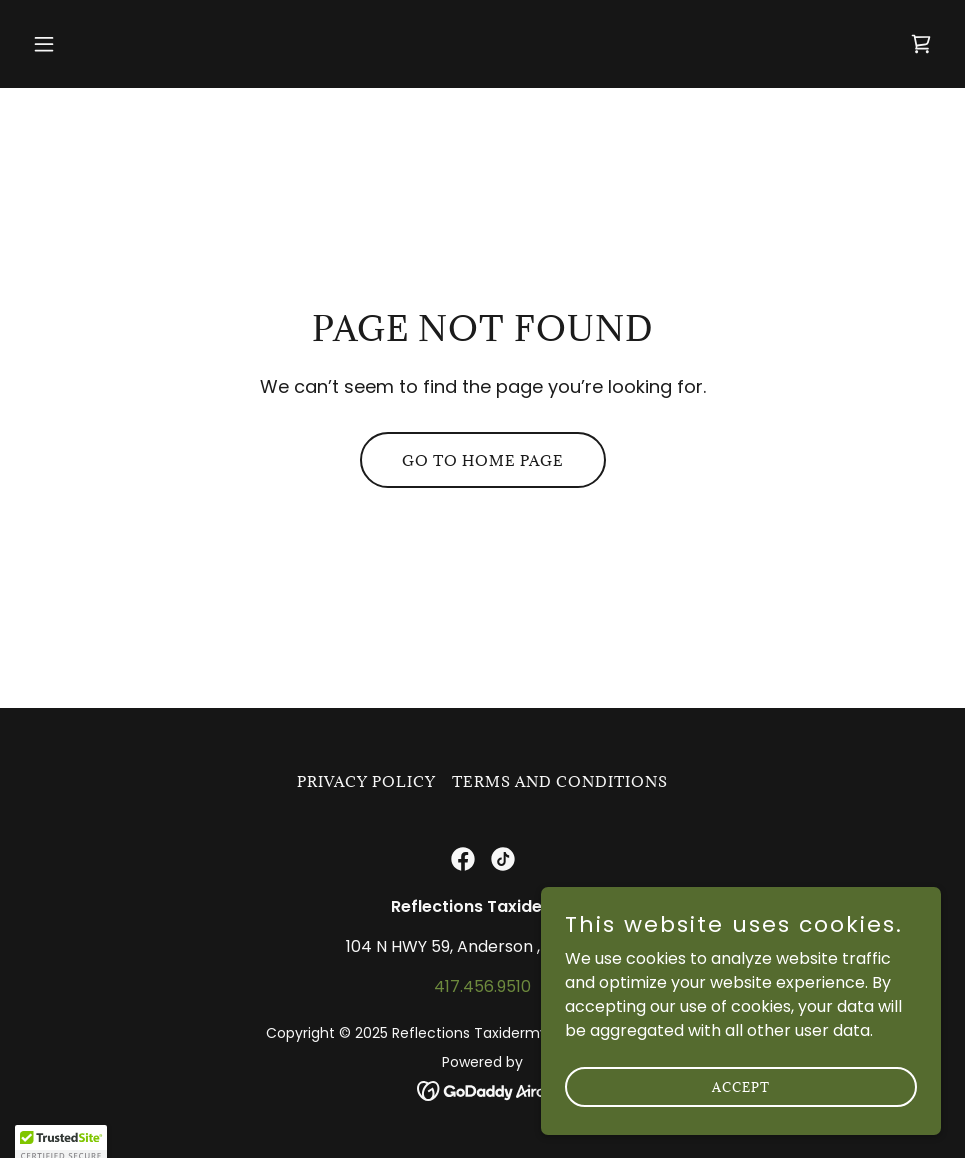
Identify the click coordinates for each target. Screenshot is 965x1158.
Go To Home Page (483, 460)
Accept (741, 1114)
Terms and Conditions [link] (560, 781)
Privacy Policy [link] (366, 781)
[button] (93, 44)
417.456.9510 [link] (482, 986)
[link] (921, 44)
